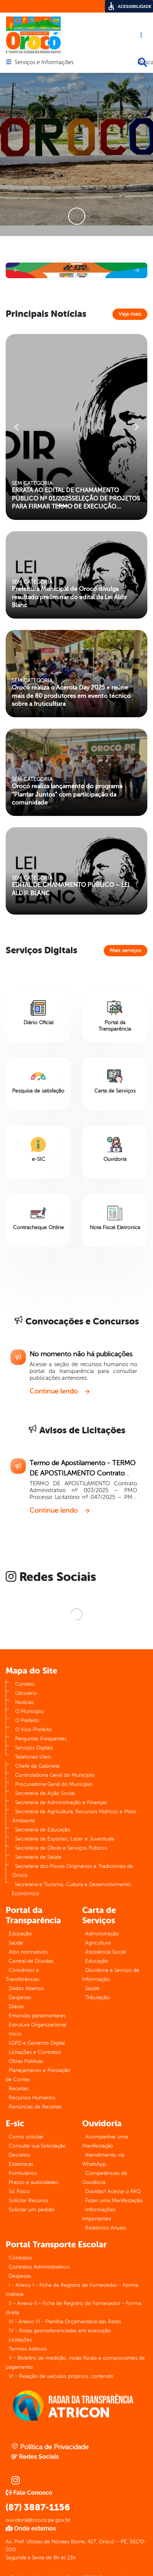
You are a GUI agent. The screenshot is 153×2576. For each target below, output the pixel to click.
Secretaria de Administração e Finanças (61, 1802)
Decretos (19, 2155)
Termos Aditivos (28, 2349)
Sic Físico (19, 2191)
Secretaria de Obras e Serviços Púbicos (61, 1848)
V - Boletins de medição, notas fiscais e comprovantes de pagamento (75, 2362)
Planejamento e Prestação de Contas (38, 2074)
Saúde (16, 1943)
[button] (16, 270)
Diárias (16, 2006)
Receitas (18, 2088)
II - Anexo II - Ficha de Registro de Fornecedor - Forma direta (73, 2307)
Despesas (20, 1997)
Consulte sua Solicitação (37, 2146)
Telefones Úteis (33, 1757)
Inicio (15, 2034)
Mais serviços (125, 950)
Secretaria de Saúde (38, 1857)
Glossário (26, 1693)
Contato (24, 1684)
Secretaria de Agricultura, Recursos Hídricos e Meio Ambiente (74, 1816)
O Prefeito (27, 1720)
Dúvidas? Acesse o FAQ (113, 2191)
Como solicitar (26, 2137)
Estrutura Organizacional (37, 2025)
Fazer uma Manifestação (114, 2200)
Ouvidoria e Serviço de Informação (110, 1974)
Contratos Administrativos (39, 2267)
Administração (102, 1934)
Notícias (24, 1702)
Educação (20, 1934)
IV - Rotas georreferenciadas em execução (60, 2331)
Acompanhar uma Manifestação (105, 2141)
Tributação (97, 1997)
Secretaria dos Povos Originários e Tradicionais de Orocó (72, 1870)
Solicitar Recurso (28, 2200)
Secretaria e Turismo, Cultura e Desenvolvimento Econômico (71, 1889)
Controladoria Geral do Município (55, 1775)
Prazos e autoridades (33, 2182)
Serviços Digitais (34, 1748)
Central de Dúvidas (31, 1961)
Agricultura (98, 1943)
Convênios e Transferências (22, 1974)
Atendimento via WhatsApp (103, 2159)
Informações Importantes (99, 2214)
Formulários (23, 2173)
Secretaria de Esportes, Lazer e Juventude (64, 1839)
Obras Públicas (26, 2061)
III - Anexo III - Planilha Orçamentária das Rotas (65, 2321)
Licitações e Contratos (35, 2052)
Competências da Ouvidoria (104, 2177)
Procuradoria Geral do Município (53, 1784)
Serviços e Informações (44, 63)
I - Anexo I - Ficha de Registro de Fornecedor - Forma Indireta (72, 2289)
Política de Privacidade (50, 2446)
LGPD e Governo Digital (37, 2043)
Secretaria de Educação (42, 1830)
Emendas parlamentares (37, 2016)
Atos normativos (28, 1952)
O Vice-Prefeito (33, 1729)
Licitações (20, 2340)
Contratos (20, 2258)
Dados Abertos (26, 1988)
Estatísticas (21, 2164)
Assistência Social (105, 1952)
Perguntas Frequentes (41, 1738)
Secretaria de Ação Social (45, 1793)
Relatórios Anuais (105, 2228)
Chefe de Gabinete (37, 1766)
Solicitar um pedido (32, 2209)
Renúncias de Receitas (35, 2107)
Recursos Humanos (32, 2097)
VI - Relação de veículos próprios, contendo (61, 2376)
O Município (29, 1711)
